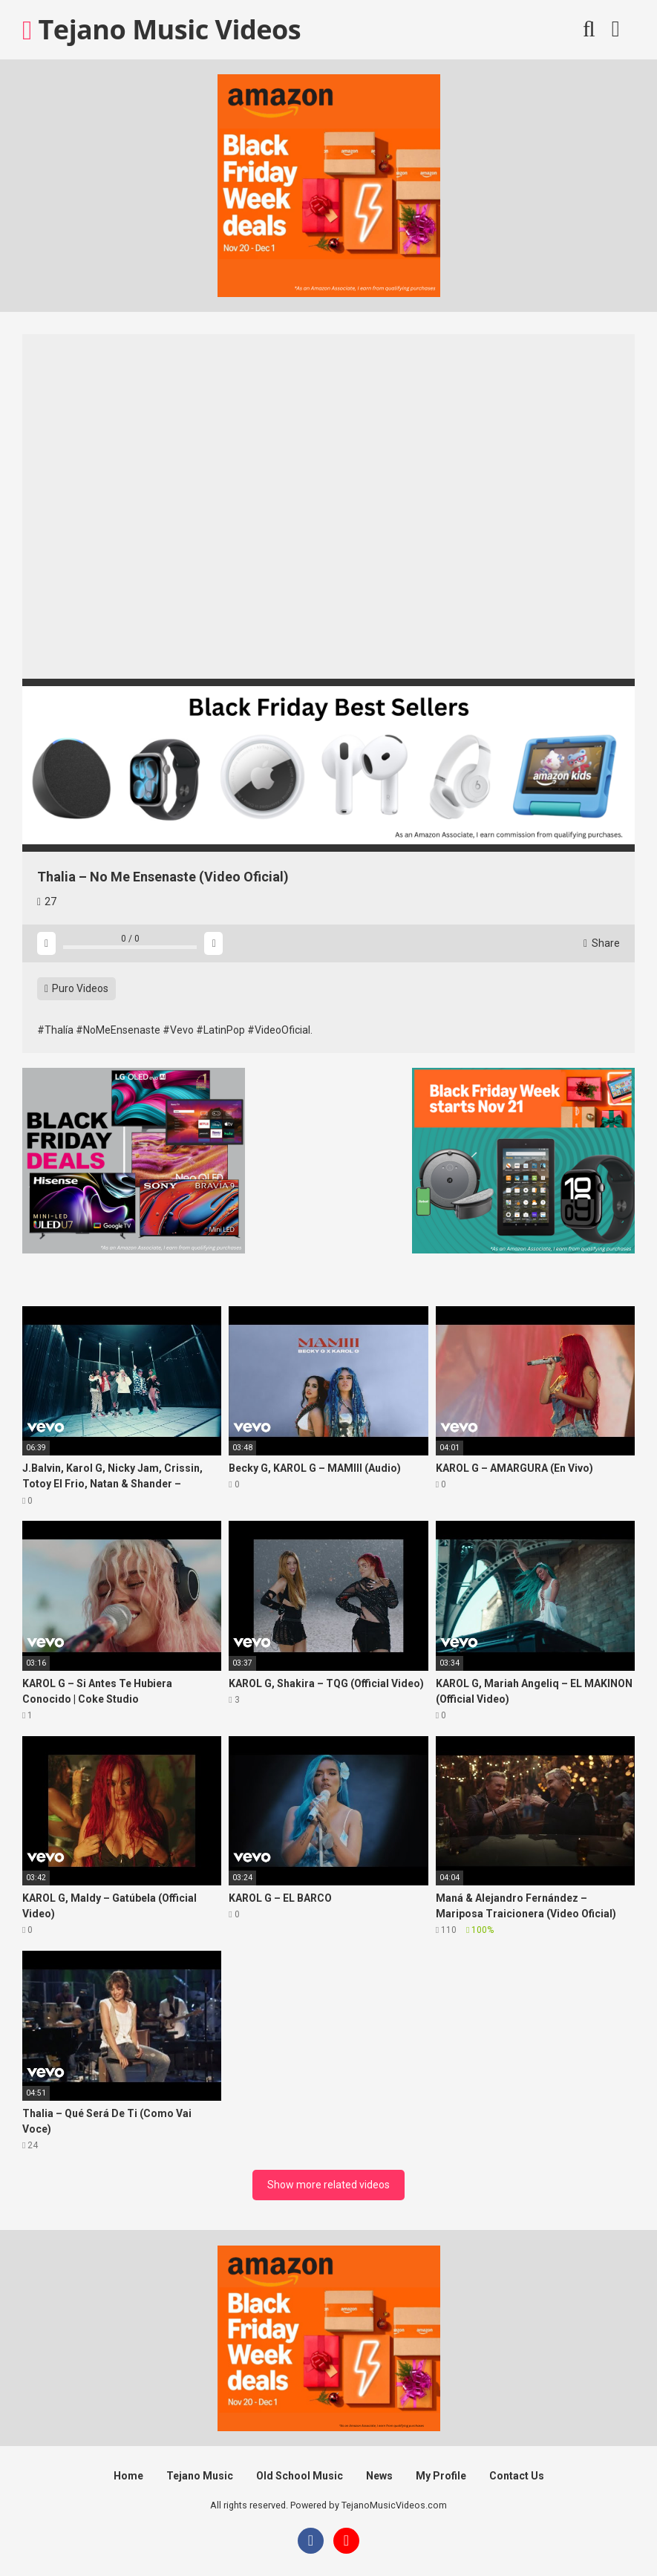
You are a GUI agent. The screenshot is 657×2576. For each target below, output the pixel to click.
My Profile (441, 2476)
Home (128, 2476)
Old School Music (299, 2476)
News (379, 2476)
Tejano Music (199, 2476)
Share (602, 943)
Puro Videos (76, 988)
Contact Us (516, 2476)
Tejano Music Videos (161, 29)
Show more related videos (328, 2185)
